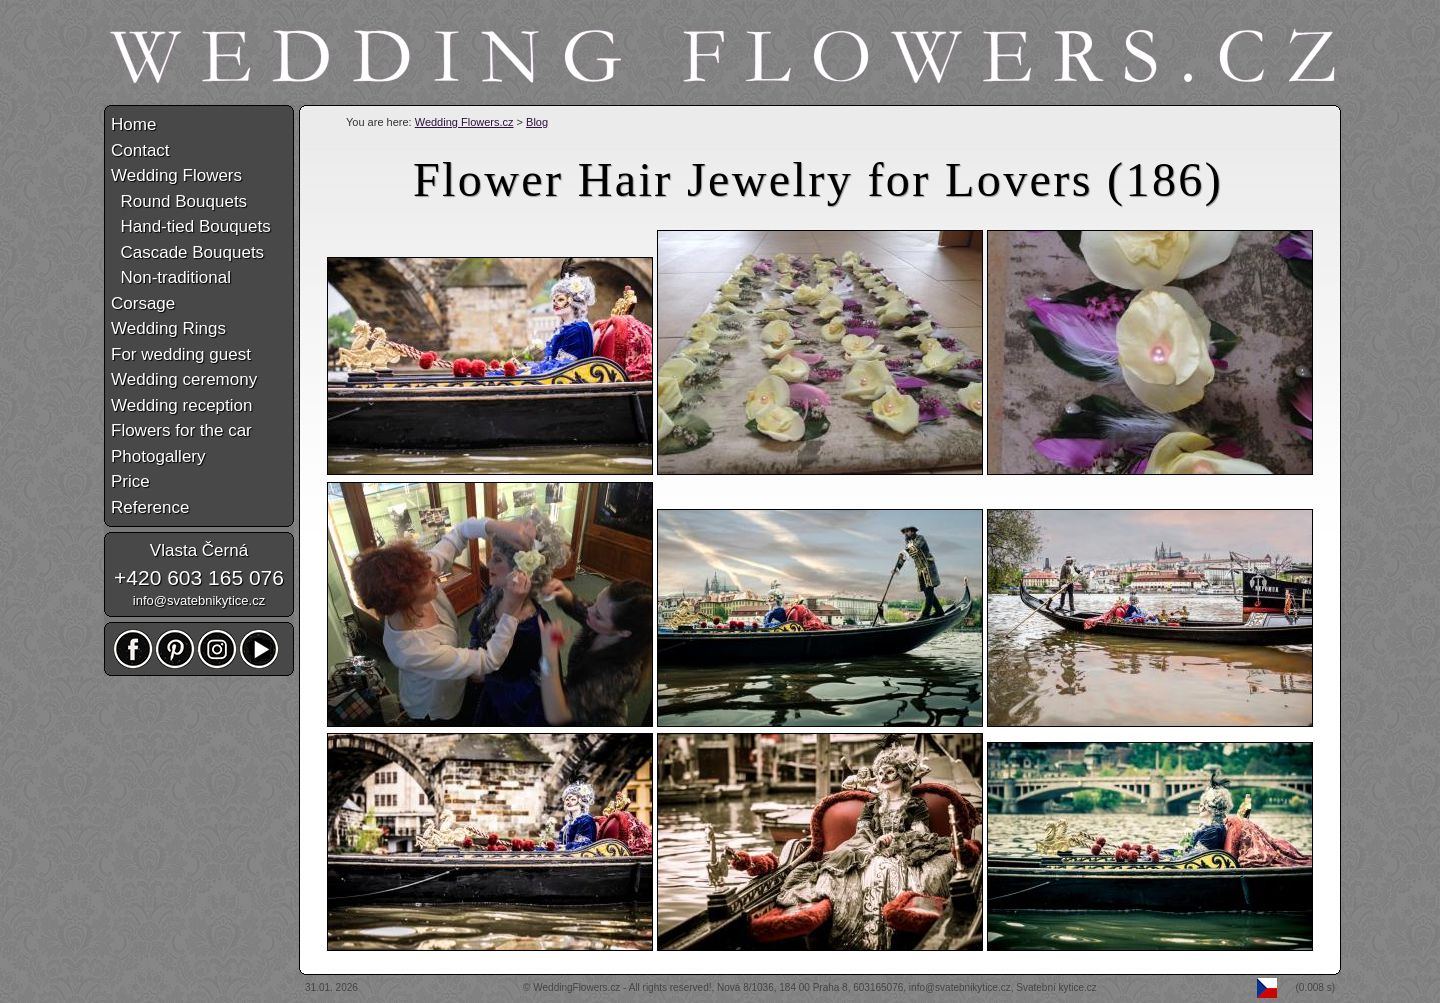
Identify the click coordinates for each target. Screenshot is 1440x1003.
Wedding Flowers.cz (464, 122)
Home (133, 124)
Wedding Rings (168, 328)
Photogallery (158, 456)
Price (130, 481)
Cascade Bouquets (187, 252)
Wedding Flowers (176, 175)
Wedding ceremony (184, 379)
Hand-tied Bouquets (191, 226)
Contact (140, 150)
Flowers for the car (181, 430)
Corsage (143, 303)
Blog (537, 122)
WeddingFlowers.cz (576, 987)
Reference (150, 507)
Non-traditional (171, 277)
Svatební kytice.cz (1056, 987)
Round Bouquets (179, 201)
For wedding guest (181, 354)
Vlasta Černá (199, 550)
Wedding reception (181, 405)
